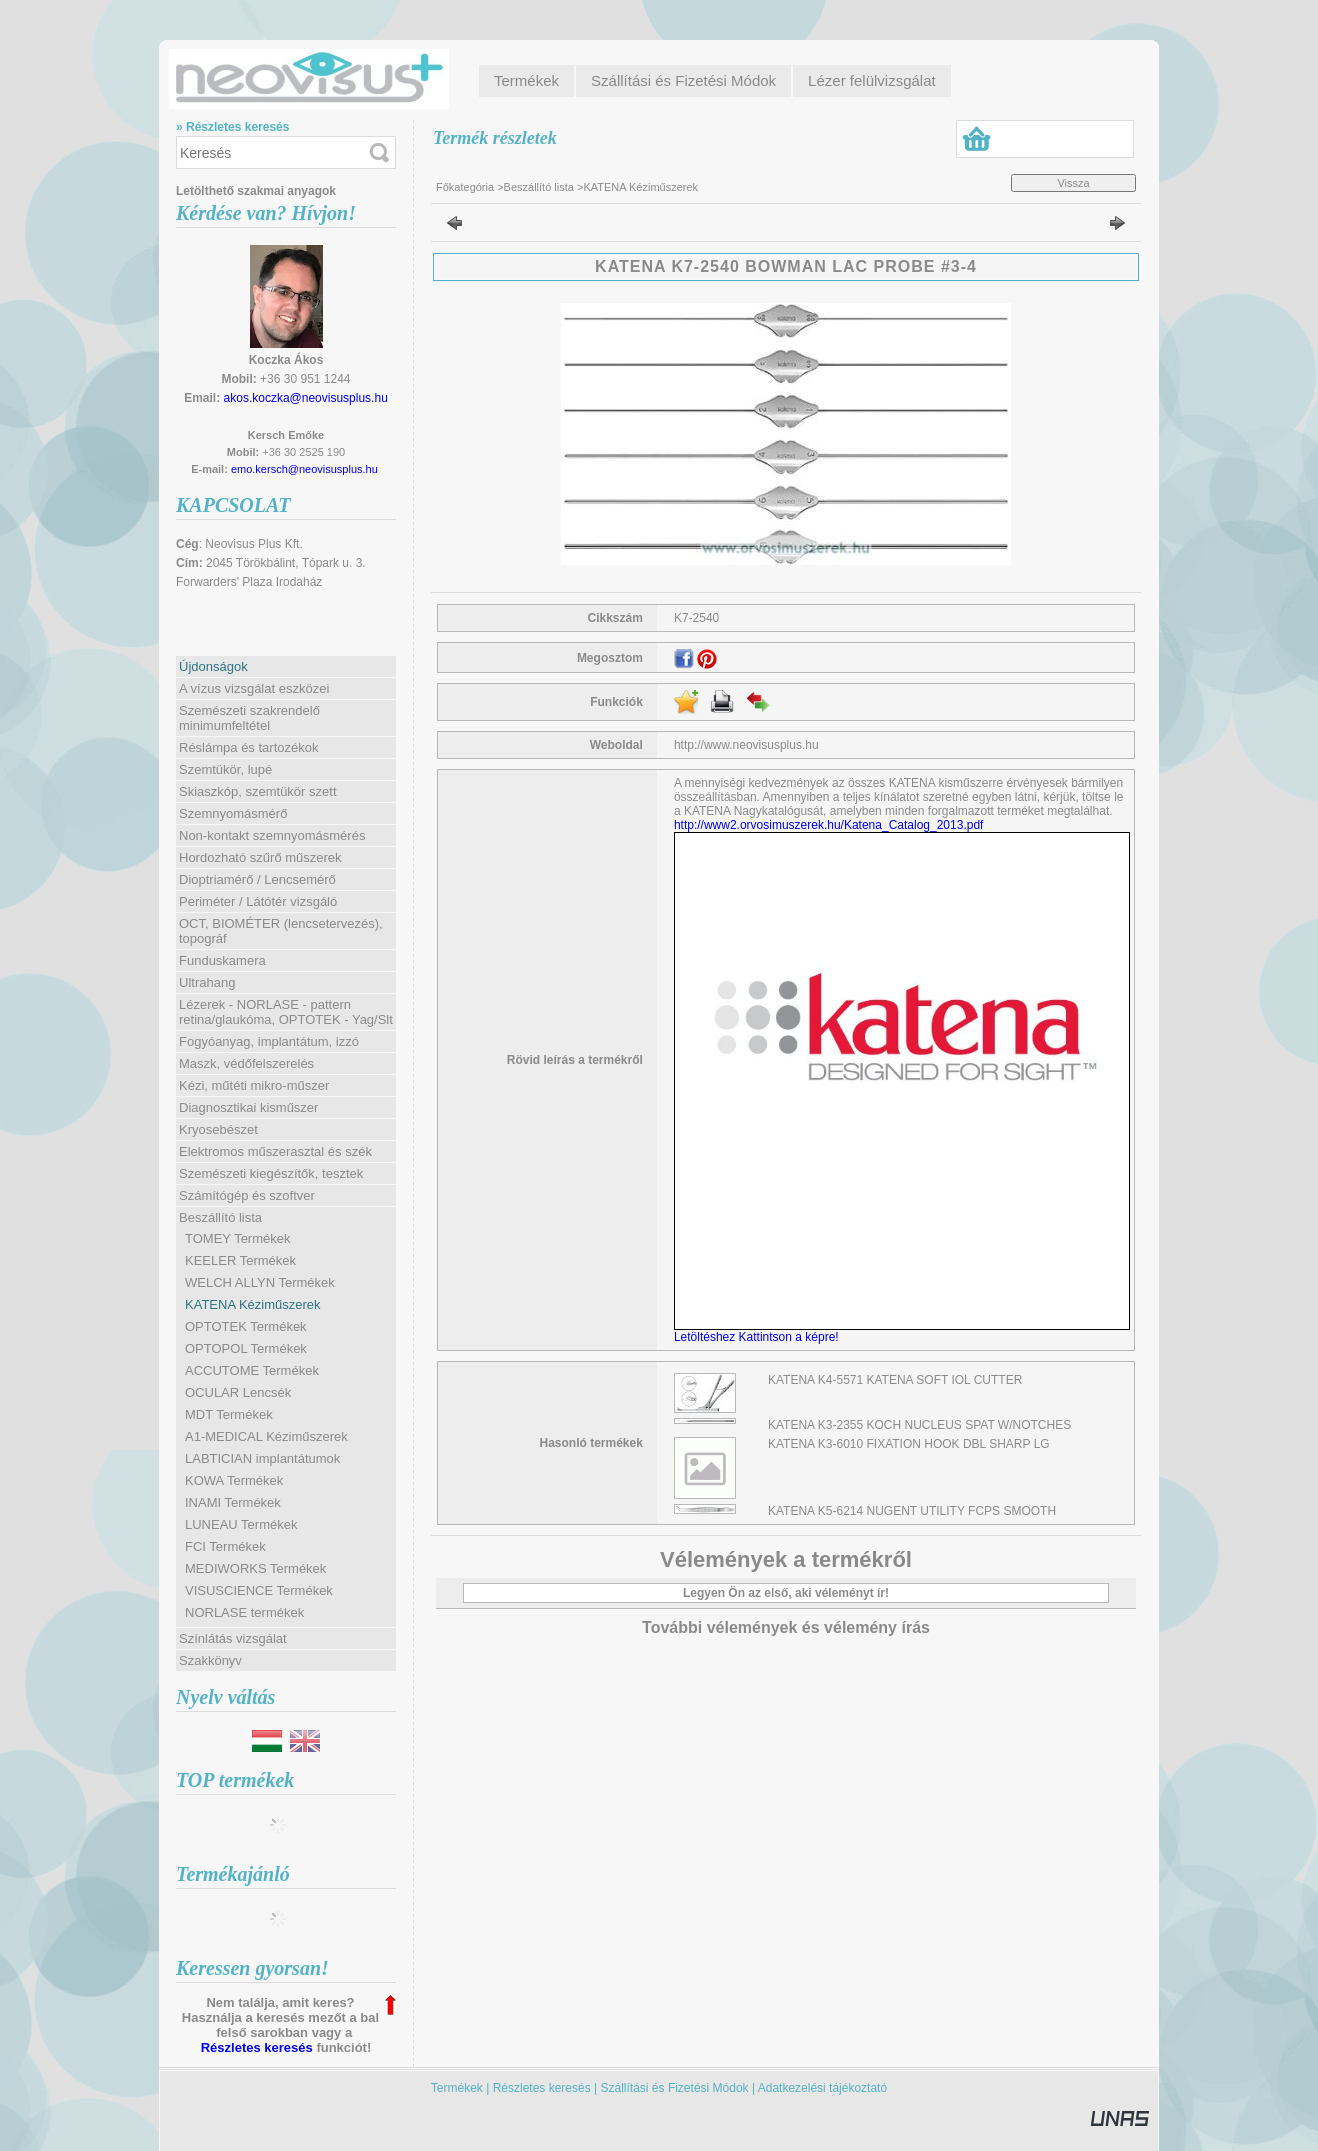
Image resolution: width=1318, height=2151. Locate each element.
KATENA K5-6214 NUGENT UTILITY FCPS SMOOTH (912, 1511)
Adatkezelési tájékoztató (822, 2088)
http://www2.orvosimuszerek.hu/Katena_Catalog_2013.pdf (829, 825)
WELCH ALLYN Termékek (260, 1282)
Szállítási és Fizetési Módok (675, 2088)
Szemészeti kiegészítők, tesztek (271, 1173)
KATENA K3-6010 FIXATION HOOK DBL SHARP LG (909, 1444)
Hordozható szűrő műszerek (260, 857)
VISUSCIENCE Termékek (259, 1590)
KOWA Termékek (234, 1480)
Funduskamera (222, 960)
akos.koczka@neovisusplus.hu (306, 398)
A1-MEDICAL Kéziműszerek (266, 1436)
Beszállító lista (539, 187)
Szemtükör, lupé (225, 769)
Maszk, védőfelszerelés (246, 1063)
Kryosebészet (218, 1129)
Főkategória (465, 187)
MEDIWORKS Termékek (255, 1568)
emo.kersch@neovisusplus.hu (304, 469)
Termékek (457, 2088)
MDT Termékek (229, 1414)
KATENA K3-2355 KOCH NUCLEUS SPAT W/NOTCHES (919, 1425)
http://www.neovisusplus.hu (746, 745)
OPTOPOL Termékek (246, 1348)
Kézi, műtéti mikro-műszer (254, 1085)
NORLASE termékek (244, 1612)
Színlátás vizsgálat (233, 1638)
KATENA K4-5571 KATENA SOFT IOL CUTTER (895, 1380)
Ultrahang (207, 982)
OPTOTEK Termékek (246, 1326)
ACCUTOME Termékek (252, 1370)
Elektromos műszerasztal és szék (275, 1151)
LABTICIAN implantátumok (262, 1458)
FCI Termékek (225, 1546)
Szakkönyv (210, 1660)
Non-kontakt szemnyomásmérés (272, 835)
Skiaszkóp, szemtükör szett (258, 791)
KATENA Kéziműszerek (253, 1304)
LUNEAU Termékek (241, 1524)
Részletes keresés (257, 2047)
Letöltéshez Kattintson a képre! (759, 1337)
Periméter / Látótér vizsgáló (258, 901)
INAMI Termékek (233, 1502)
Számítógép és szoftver (247, 1195)
